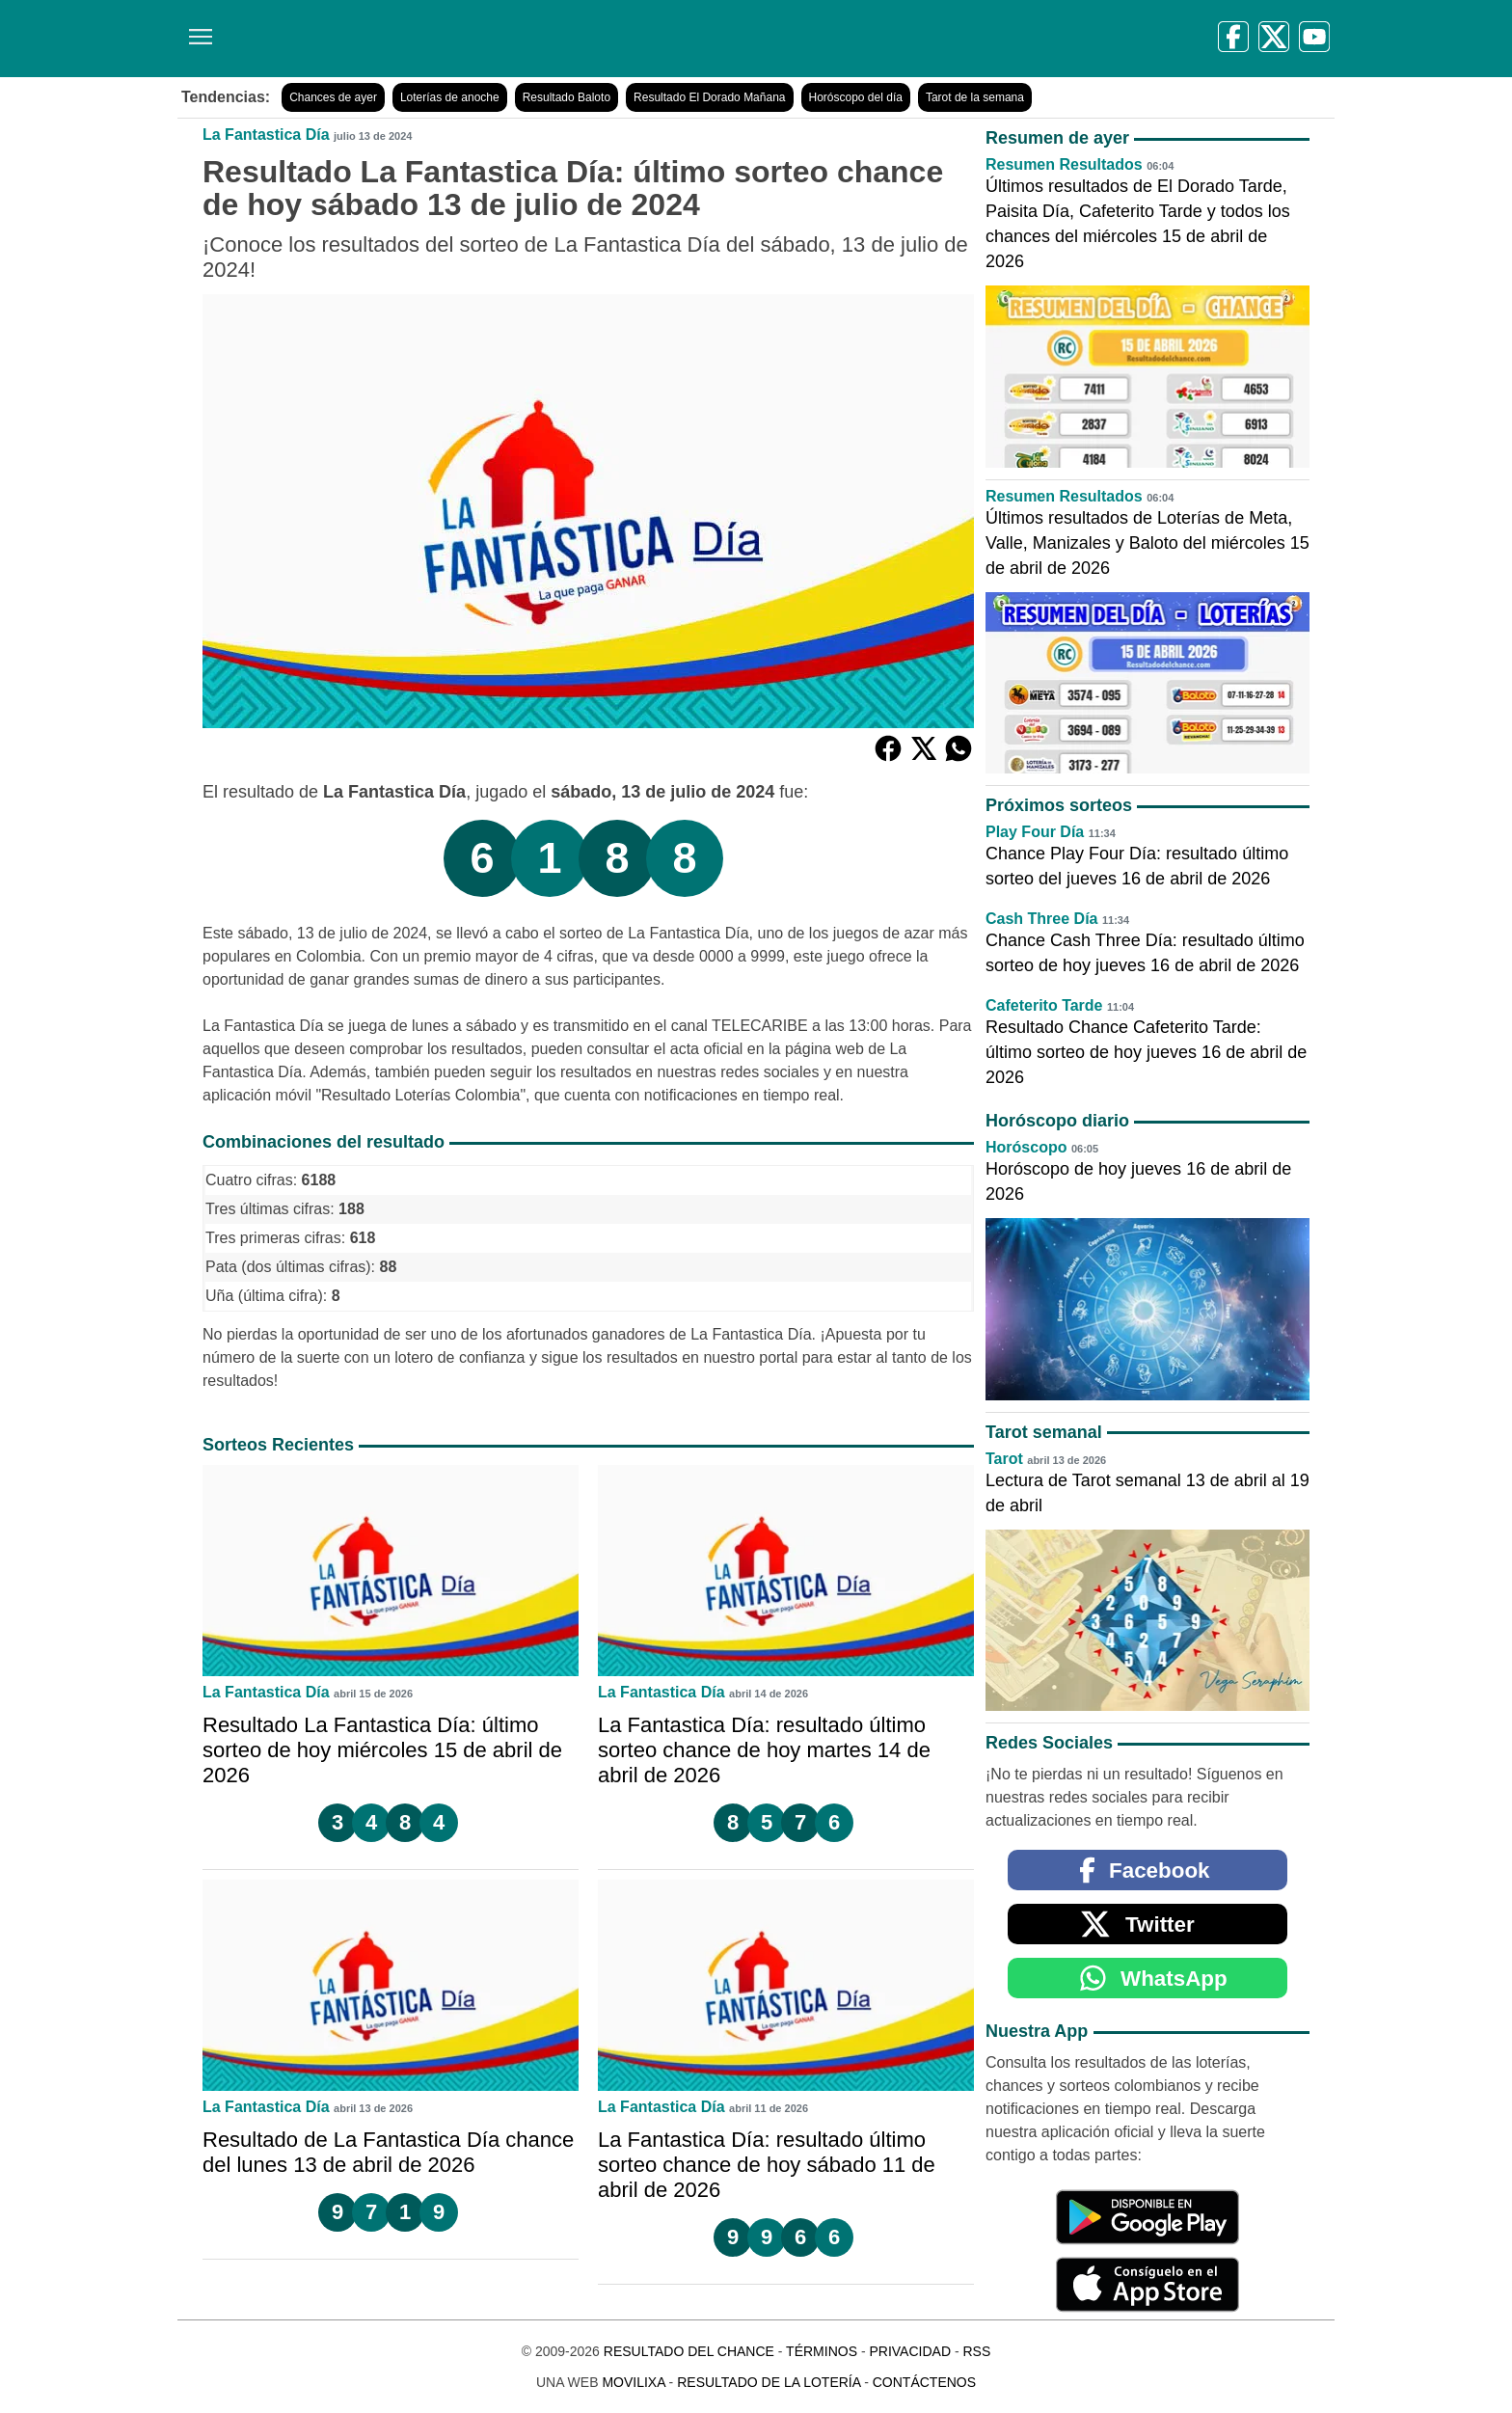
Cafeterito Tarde (1044, 1005)
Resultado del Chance (689, 2351)
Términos (821, 2351)
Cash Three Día (1041, 918)
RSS (976, 2351)
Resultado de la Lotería (768, 2382)
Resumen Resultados (1064, 164)
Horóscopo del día (856, 97)
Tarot (1004, 1459)
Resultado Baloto (566, 97)
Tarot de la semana (975, 97)
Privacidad (910, 2351)
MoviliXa (633, 2382)
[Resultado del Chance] (457, 38)
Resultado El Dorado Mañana (709, 97)
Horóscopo (1026, 1147)
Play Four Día (1035, 832)
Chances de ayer (333, 97)
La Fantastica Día (266, 134)
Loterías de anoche (450, 97)
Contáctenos (924, 2382)
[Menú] (196, 29)
